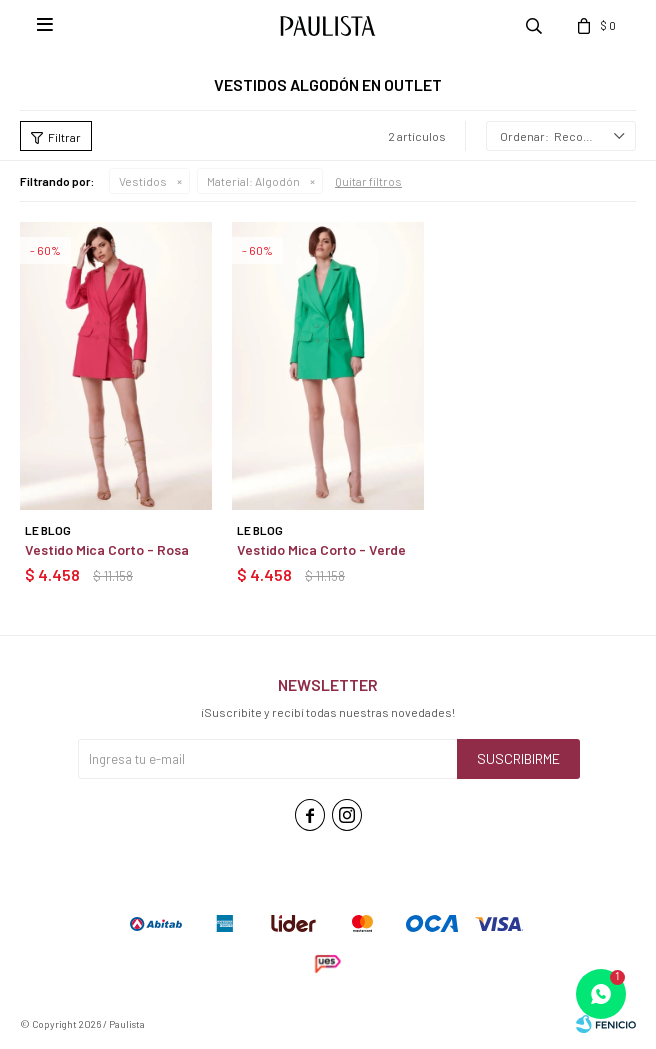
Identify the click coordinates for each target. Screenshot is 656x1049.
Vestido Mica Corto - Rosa (107, 549)
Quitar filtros (368, 181)
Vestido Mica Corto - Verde (321, 549)
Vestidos (143, 181)
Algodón (253, 181)
